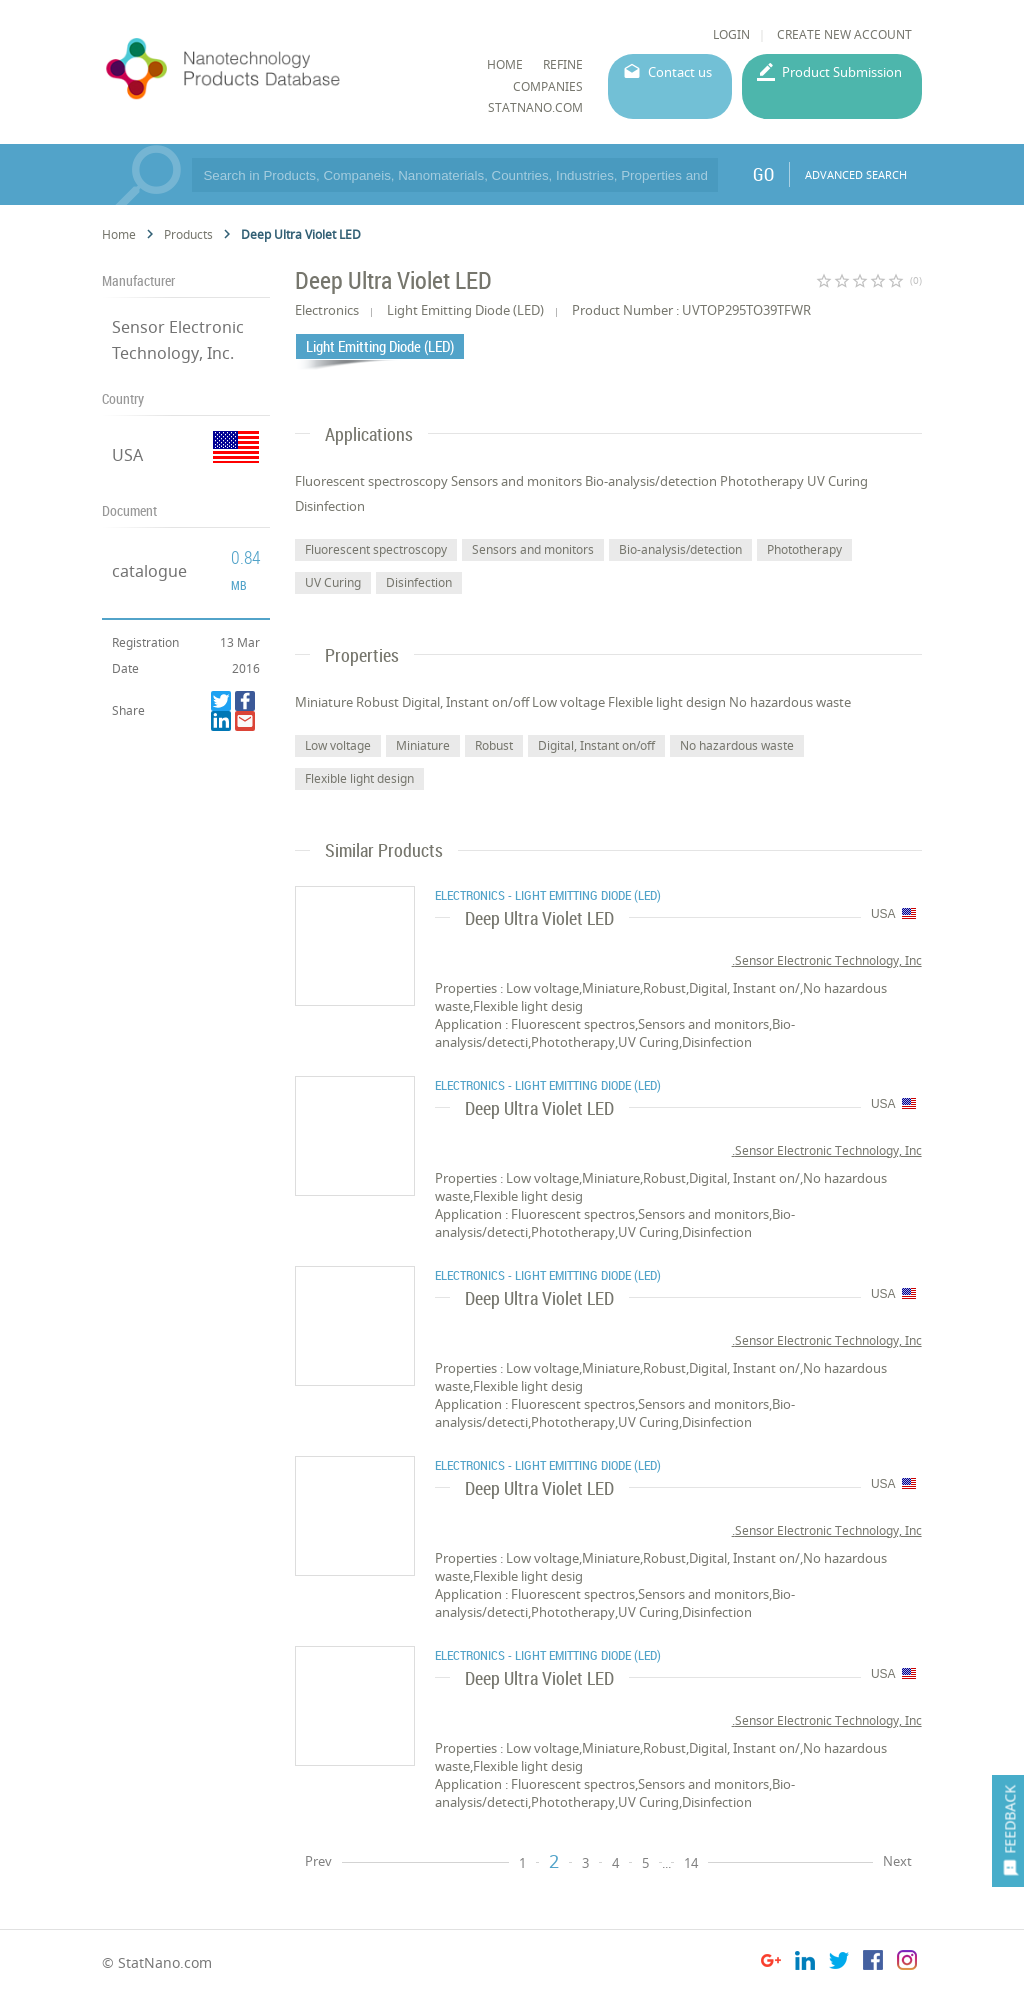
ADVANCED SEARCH (856, 174)
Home (119, 234)
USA (127, 455)
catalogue (149, 571)
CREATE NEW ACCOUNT (844, 34)
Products (188, 234)
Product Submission (842, 72)
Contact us (680, 72)
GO (763, 174)
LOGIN (731, 34)
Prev (318, 1861)
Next (897, 1861)
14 (691, 1863)
